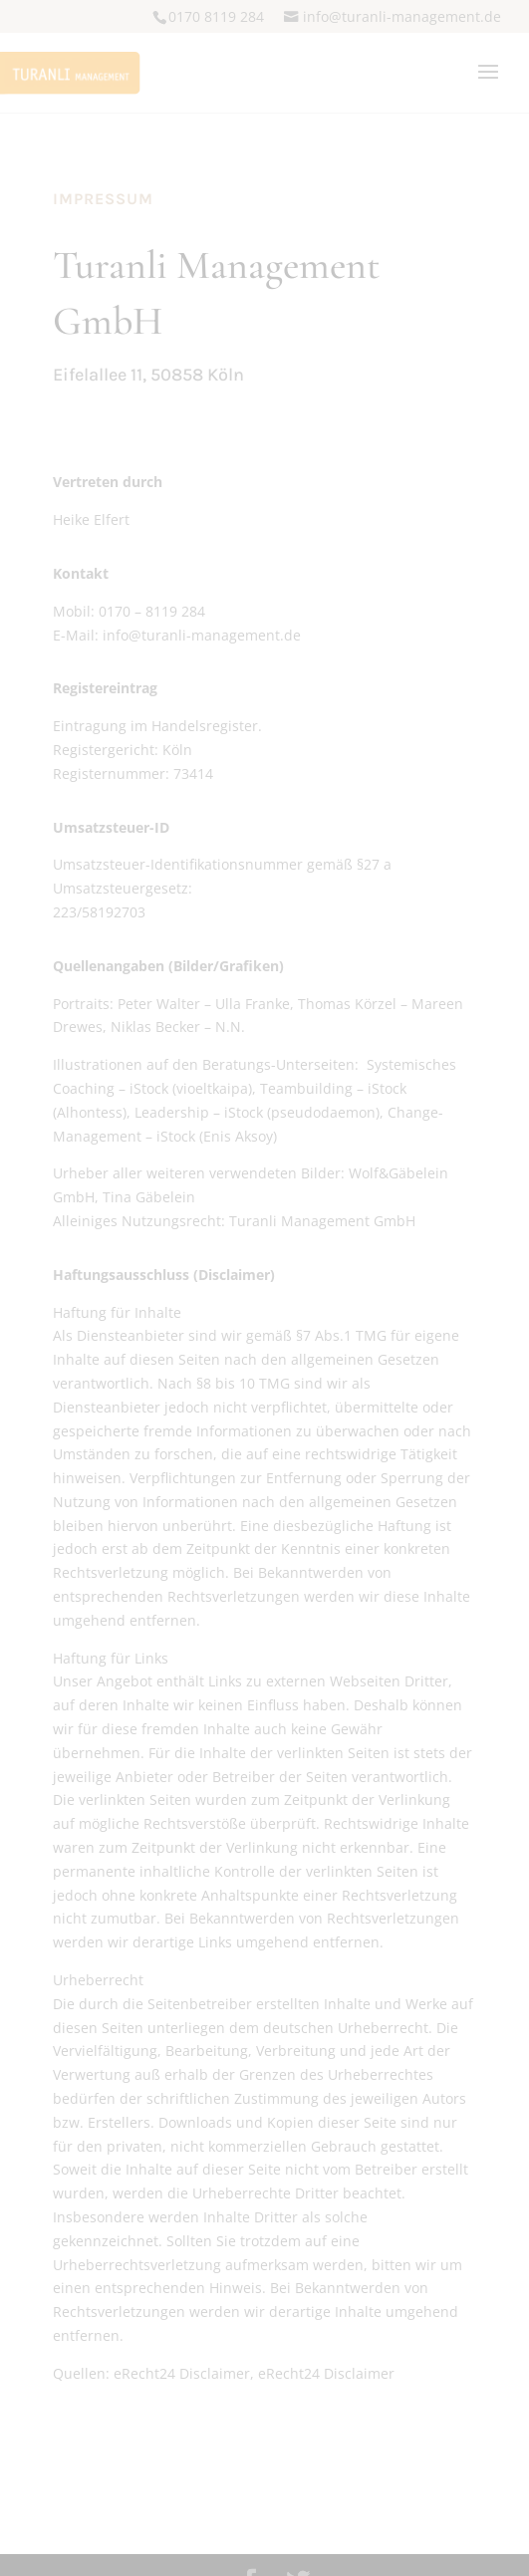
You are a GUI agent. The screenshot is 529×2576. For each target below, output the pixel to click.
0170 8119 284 (216, 16)
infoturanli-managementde (402, 16)
